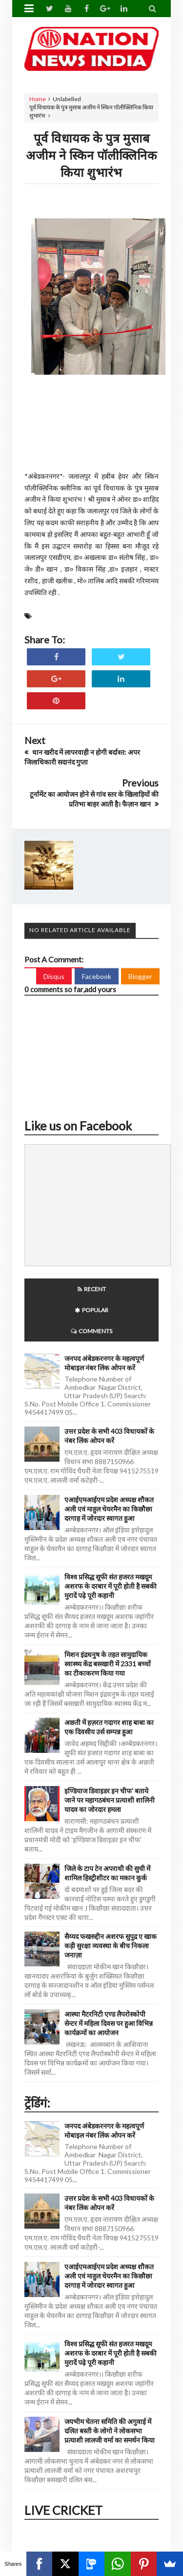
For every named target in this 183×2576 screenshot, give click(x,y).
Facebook (96, 976)
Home (37, 99)
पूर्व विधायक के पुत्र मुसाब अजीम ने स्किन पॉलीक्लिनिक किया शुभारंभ (91, 154)
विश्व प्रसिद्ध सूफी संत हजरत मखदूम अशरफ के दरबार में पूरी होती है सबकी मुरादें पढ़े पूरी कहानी (110, 1586)
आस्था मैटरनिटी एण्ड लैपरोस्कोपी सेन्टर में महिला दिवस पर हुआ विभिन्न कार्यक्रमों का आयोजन (108, 2023)
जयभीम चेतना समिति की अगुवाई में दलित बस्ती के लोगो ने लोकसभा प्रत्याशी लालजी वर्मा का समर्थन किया (109, 2430)
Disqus (53, 976)
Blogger (140, 976)
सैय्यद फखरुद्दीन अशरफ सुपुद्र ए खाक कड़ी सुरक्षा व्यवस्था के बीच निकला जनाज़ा (110, 1945)
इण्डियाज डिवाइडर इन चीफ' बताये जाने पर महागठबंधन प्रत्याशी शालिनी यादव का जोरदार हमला (109, 1800)
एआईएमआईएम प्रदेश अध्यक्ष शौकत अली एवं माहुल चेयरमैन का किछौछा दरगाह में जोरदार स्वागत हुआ (109, 1508)
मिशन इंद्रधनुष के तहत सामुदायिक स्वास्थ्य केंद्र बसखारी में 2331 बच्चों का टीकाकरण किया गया (107, 1663)
